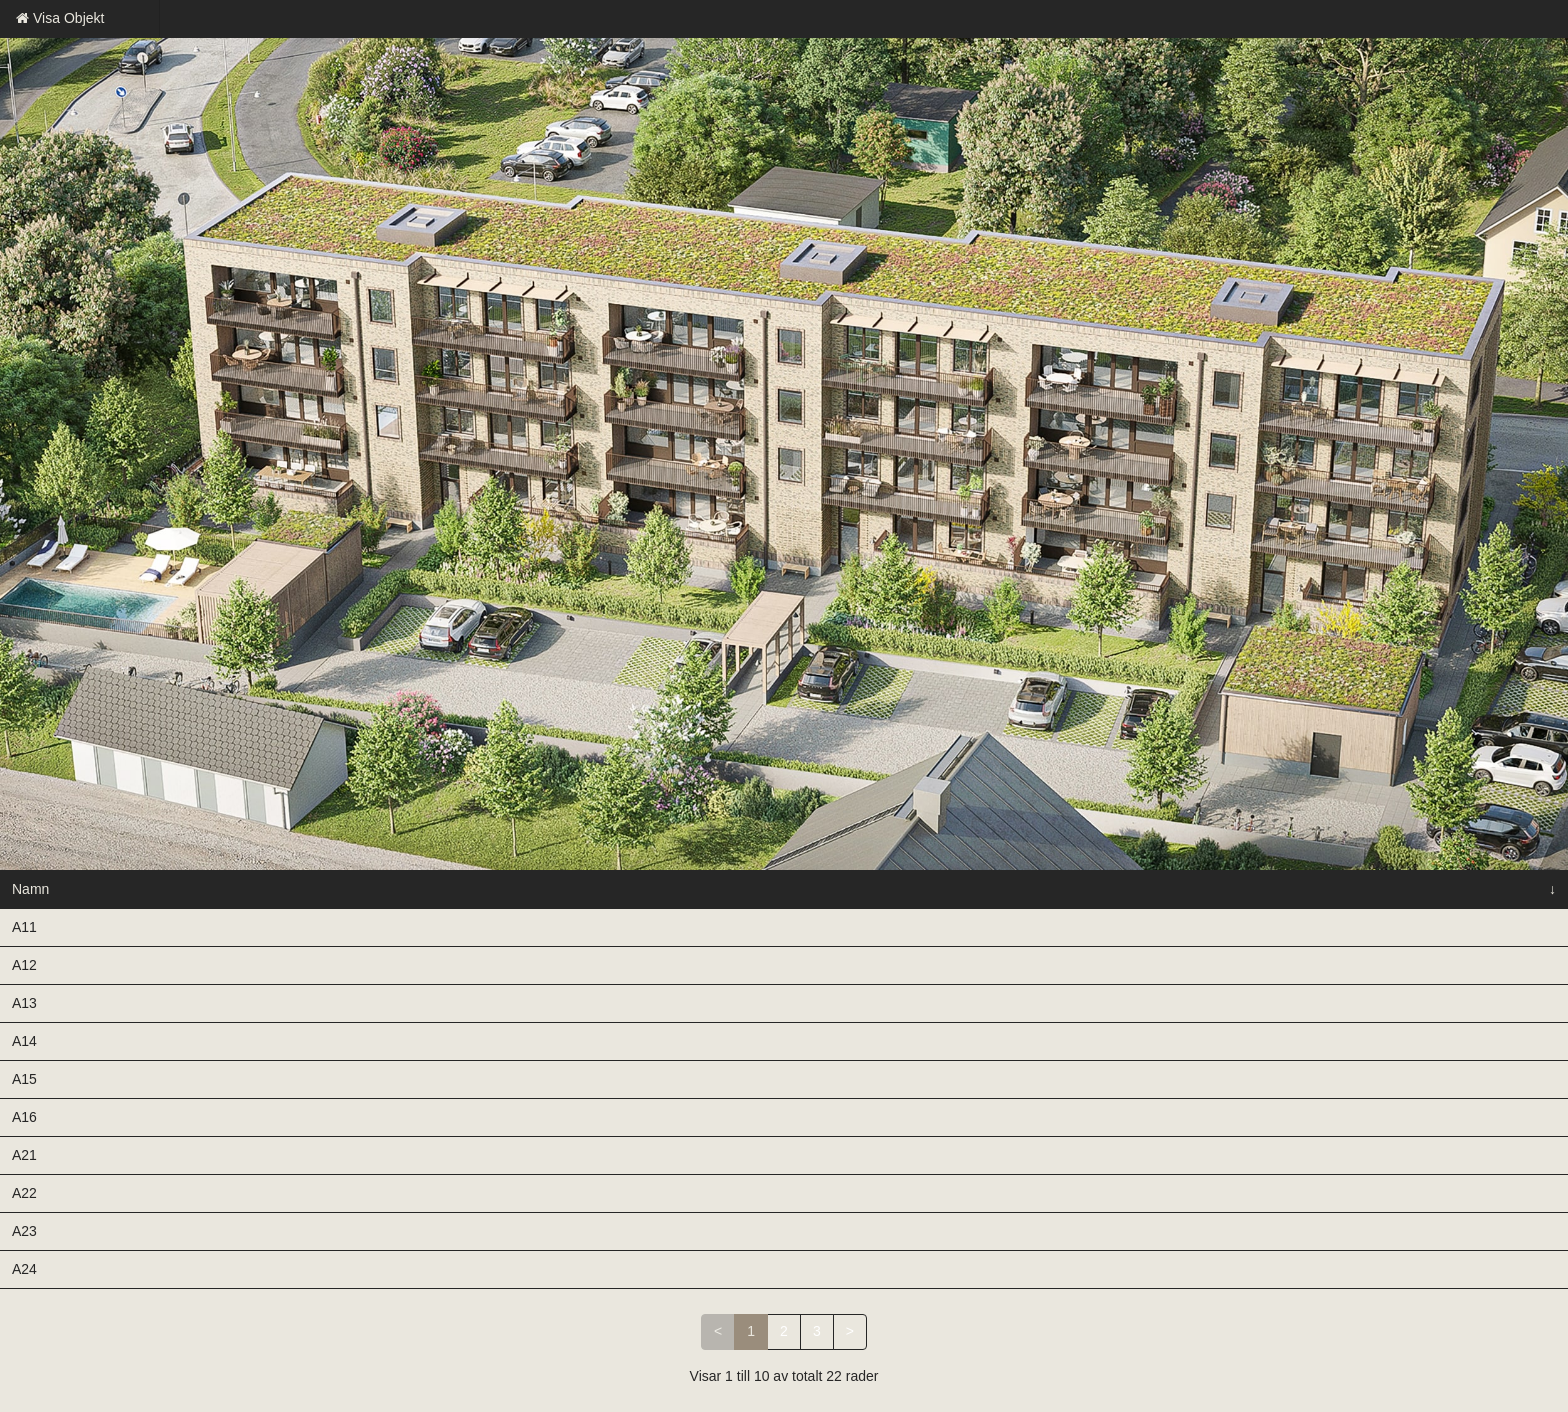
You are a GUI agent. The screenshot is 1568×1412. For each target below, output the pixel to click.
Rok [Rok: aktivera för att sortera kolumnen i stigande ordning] (474, 889)
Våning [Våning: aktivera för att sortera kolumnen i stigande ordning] (331, 889)
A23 (24, 1231)
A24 (24, 1269)
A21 (24, 1155)
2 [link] (784, 1331)
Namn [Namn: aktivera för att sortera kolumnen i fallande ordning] (30, 889)
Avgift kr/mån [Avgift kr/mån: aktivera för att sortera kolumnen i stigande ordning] (818, 889)
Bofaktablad (1070, 927)
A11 (24, 927)
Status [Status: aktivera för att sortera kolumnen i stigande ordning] (187, 889)
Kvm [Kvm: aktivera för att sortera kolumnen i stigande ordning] (579, 889)
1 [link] (751, 1331)
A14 (24, 1041)
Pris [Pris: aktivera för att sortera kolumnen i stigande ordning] (688, 889)
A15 (24, 1079)
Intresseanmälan (1318, 927)
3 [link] (817, 1331)
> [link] (850, 1331)
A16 (24, 1117)
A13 (24, 1003)
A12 (24, 965)
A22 (24, 1193)
